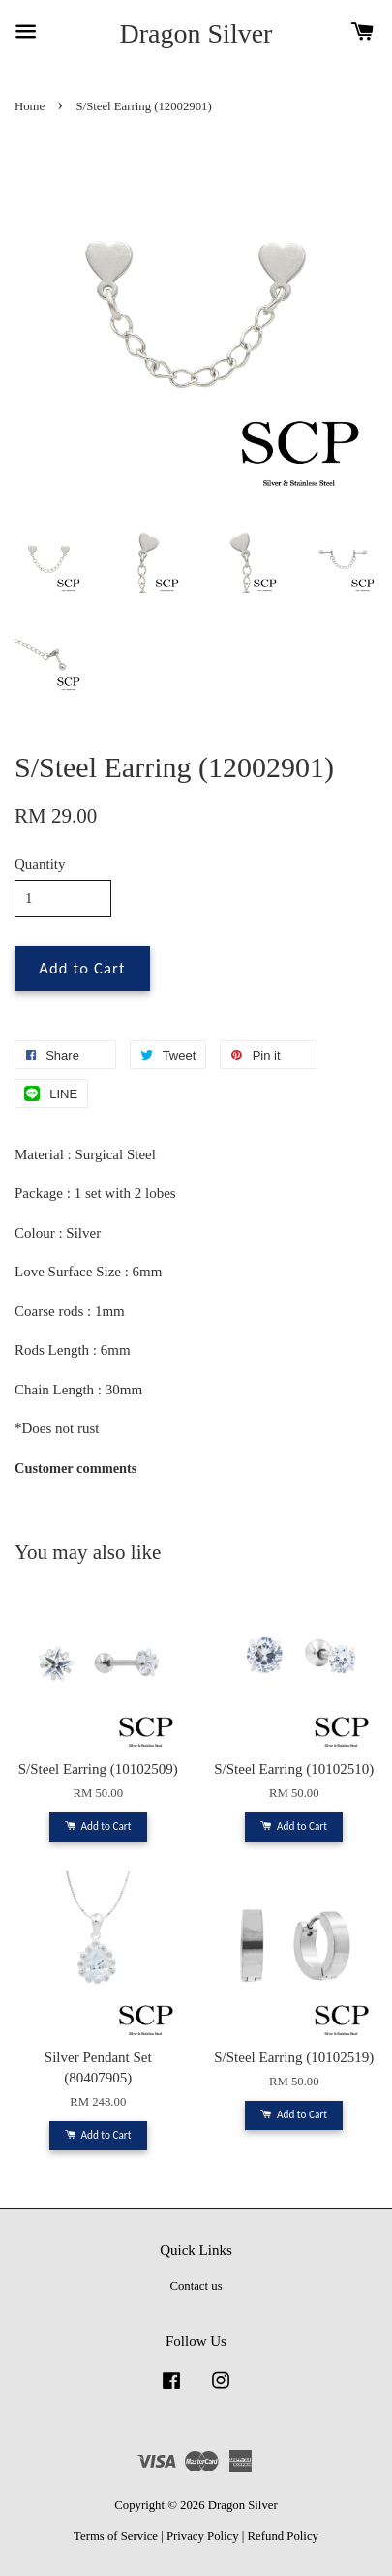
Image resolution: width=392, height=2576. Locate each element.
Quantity (40, 864)
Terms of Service (116, 2536)
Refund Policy (283, 2536)
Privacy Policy (202, 2536)
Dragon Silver (196, 33)
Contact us (195, 2285)
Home (30, 106)
